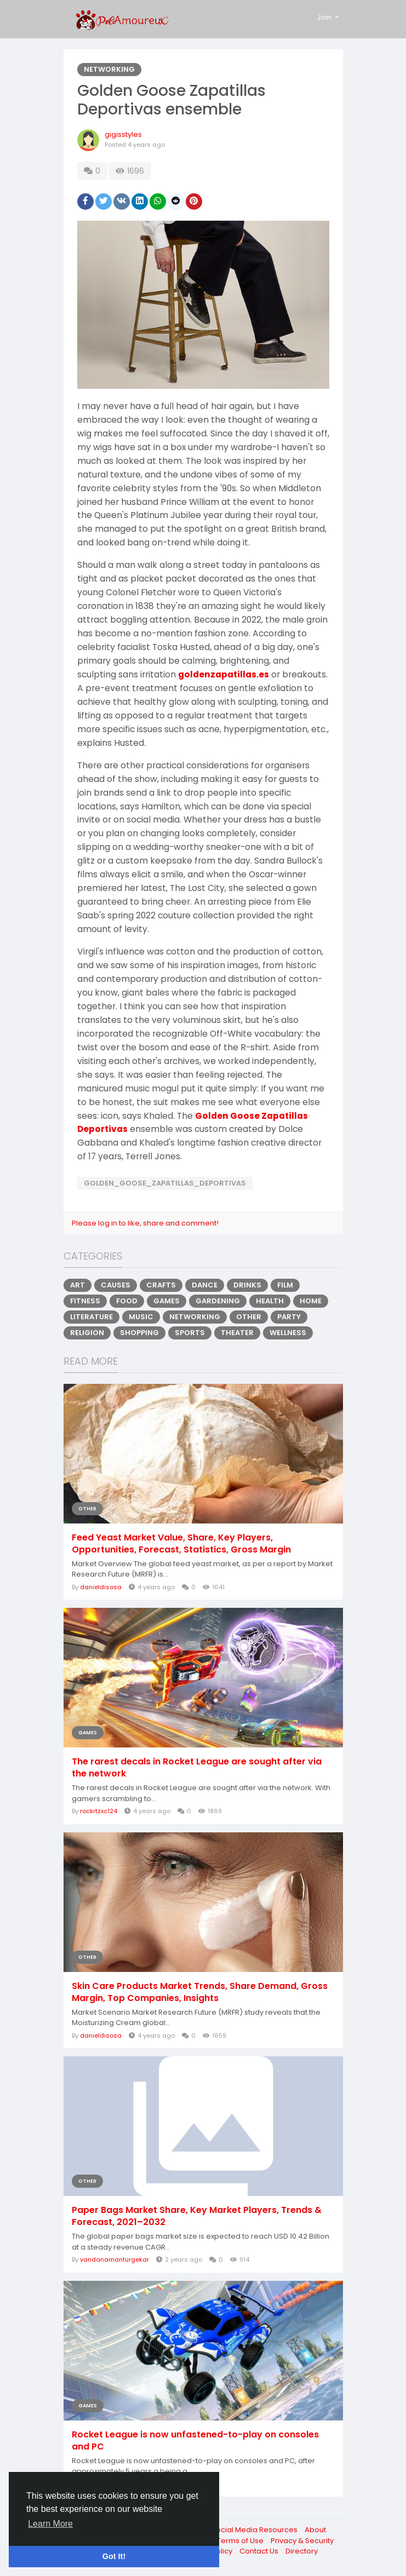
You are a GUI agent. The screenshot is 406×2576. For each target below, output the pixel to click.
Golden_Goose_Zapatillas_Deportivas (165, 1183)
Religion (87, 1332)
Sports (190, 1332)
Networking (109, 69)
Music (141, 1317)
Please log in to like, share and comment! (145, 1223)
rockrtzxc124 (98, 1811)
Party (289, 1317)
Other (248, 1317)
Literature (91, 1317)
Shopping (139, 1332)
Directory (301, 2551)
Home (311, 1301)
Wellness (288, 1332)
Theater (237, 1332)
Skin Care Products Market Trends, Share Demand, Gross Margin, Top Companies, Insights (200, 1992)
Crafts (161, 1285)
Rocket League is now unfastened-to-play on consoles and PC (195, 2441)
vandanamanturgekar (114, 2259)
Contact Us (259, 2551)
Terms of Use (241, 2540)
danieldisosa (101, 1587)
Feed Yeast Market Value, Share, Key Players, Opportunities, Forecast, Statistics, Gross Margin (181, 1544)
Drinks (247, 1285)
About (315, 2530)
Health (270, 1301)
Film (285, 1285)
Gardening (218, 1301)
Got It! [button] (113, 2556)
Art (77, 1285)
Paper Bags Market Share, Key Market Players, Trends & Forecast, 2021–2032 (197, 2216)
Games (166, 1301)
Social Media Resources (255, 2530)
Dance (205, 1285)
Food (127, 1301)
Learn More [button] (50, 2523)
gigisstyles (123, 134)
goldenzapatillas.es (223, 674)
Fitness (85, 1301)
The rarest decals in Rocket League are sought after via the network (197, 1768)
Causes (115, 1285)
